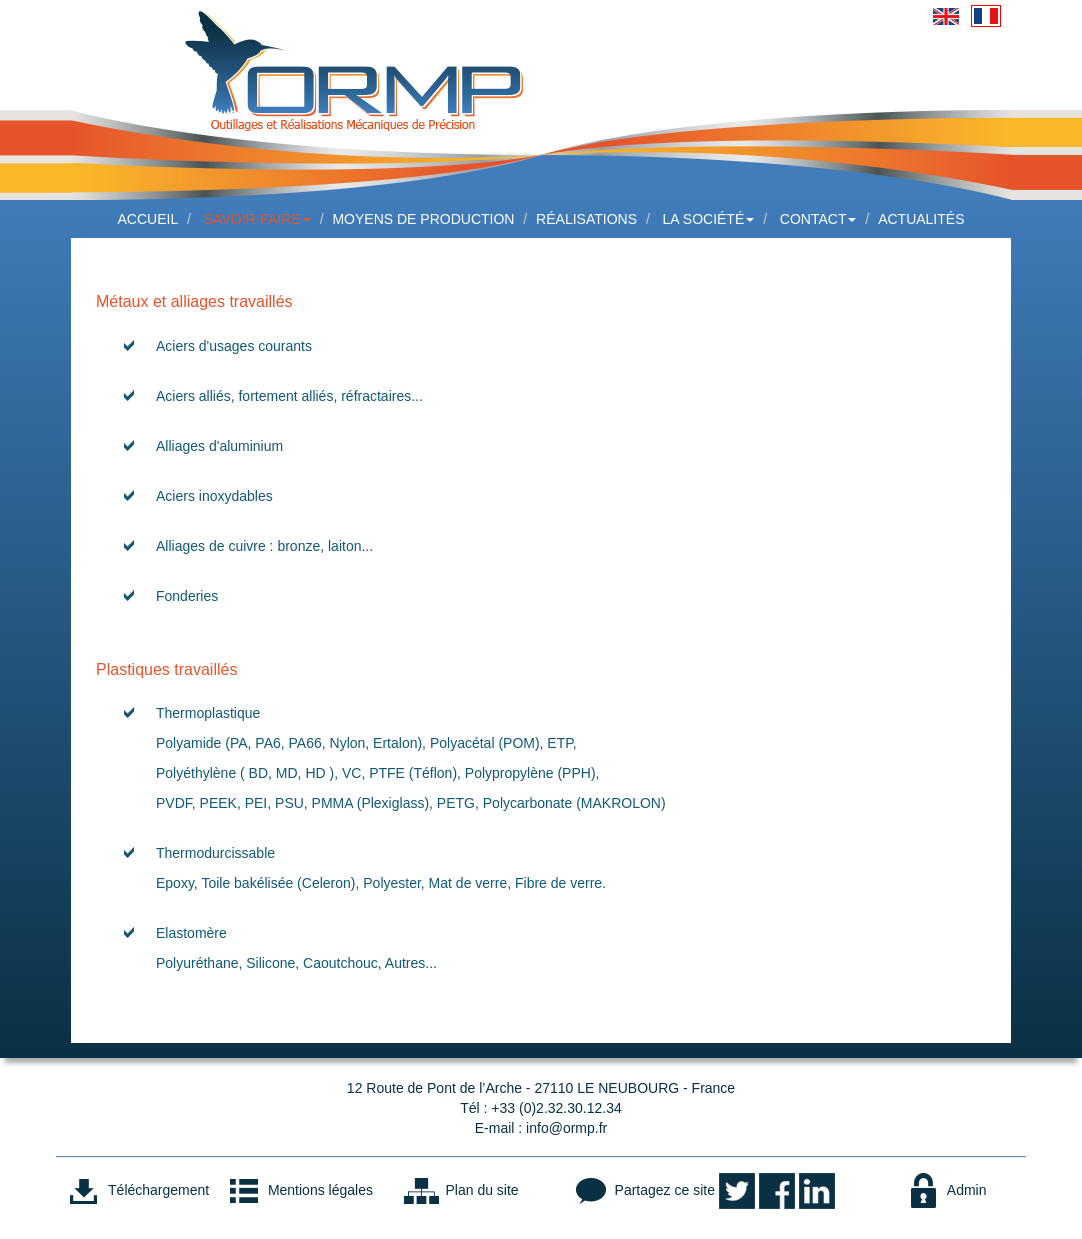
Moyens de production (423, 219)
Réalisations (586, 219)
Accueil (148, 219)
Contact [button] (818, 219)
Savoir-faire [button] (257, 219)
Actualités (921, 219)
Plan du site (460, 1190)
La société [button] (709, 219)
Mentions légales (298, 1190)
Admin (945, 1190)
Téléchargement (136, 1190)
